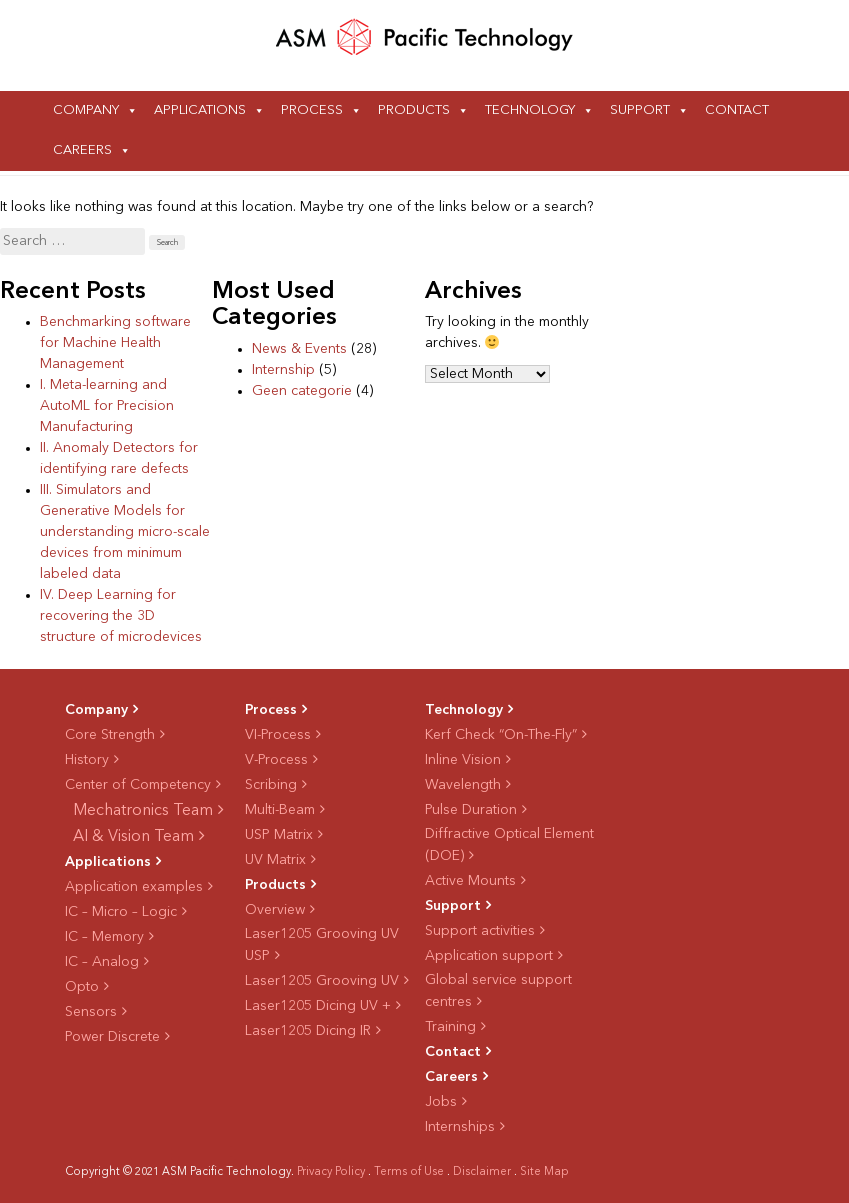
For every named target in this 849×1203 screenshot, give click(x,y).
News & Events (299, 349)
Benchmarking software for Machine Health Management (115, 343)
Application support (489, 956)
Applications (200, 110)
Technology (530, 110)
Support (640, 110)
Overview (275, 910)
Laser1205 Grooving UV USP (322, 945)
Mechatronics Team (143, 811)
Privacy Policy (331, 1172)
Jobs (441, 1102)
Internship (283, 370)
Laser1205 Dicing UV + (318, 1006)
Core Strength (110, 735)
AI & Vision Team (133, 837)
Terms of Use (409, 1172)
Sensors (91, 1012)
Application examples (134, 887)
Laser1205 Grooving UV (322, 981)
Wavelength (463, 785)
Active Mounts (470, 881)
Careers (82, 150)
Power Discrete (112, 1037)
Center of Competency (138, 785)
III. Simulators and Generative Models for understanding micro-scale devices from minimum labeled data (125, 532)
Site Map (544, 1172)
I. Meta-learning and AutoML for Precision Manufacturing (107, 406)
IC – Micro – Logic (121, 912)
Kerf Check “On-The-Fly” (501, 735)
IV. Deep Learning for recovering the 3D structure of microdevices (121, 616)
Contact (737, 110)
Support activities (480, 931)
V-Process (276, 760)
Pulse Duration (471, 810)
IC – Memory (104, 937)
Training (450, 1027)
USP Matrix (279, 835)
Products (414, 110)
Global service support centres (498, 991)
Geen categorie (302, 391)
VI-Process (278, 735)
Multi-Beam (280, 810)
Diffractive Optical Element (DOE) (509, 845)
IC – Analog (102, 962)
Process (312, 110)
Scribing (271, 785)
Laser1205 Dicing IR (308, 1031)
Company (86, 110)
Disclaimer (482, 1172)
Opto (82, 987)
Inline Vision (463, 760)
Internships (460, 1127)
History (87, 760)
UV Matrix (275, 860)
